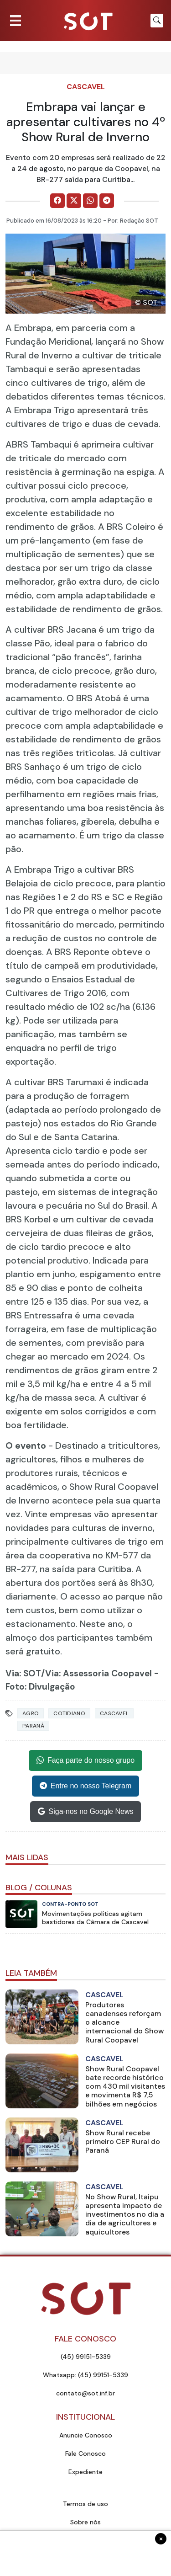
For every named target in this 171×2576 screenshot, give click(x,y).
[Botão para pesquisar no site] (156, 20)
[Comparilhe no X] (74, 200)
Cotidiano (69, 1713)
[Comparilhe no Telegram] (106, 200)
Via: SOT (23, 1673)
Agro (30, 1713)
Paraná (33, 1725)
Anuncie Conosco (85, 2435)
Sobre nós (85, 2522)
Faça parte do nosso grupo (85, 1760)
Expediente (85, 2472)
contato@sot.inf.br (85, 2393)
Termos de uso (85, 2504)
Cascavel (86, 86)
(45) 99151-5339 (86, 2356)
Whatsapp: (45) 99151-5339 (85, 2375)
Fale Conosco (85, 2453)
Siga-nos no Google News (86, 1811)
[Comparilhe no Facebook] (57, 200)
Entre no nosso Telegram (86, 1786)
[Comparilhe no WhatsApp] (90, 200)
